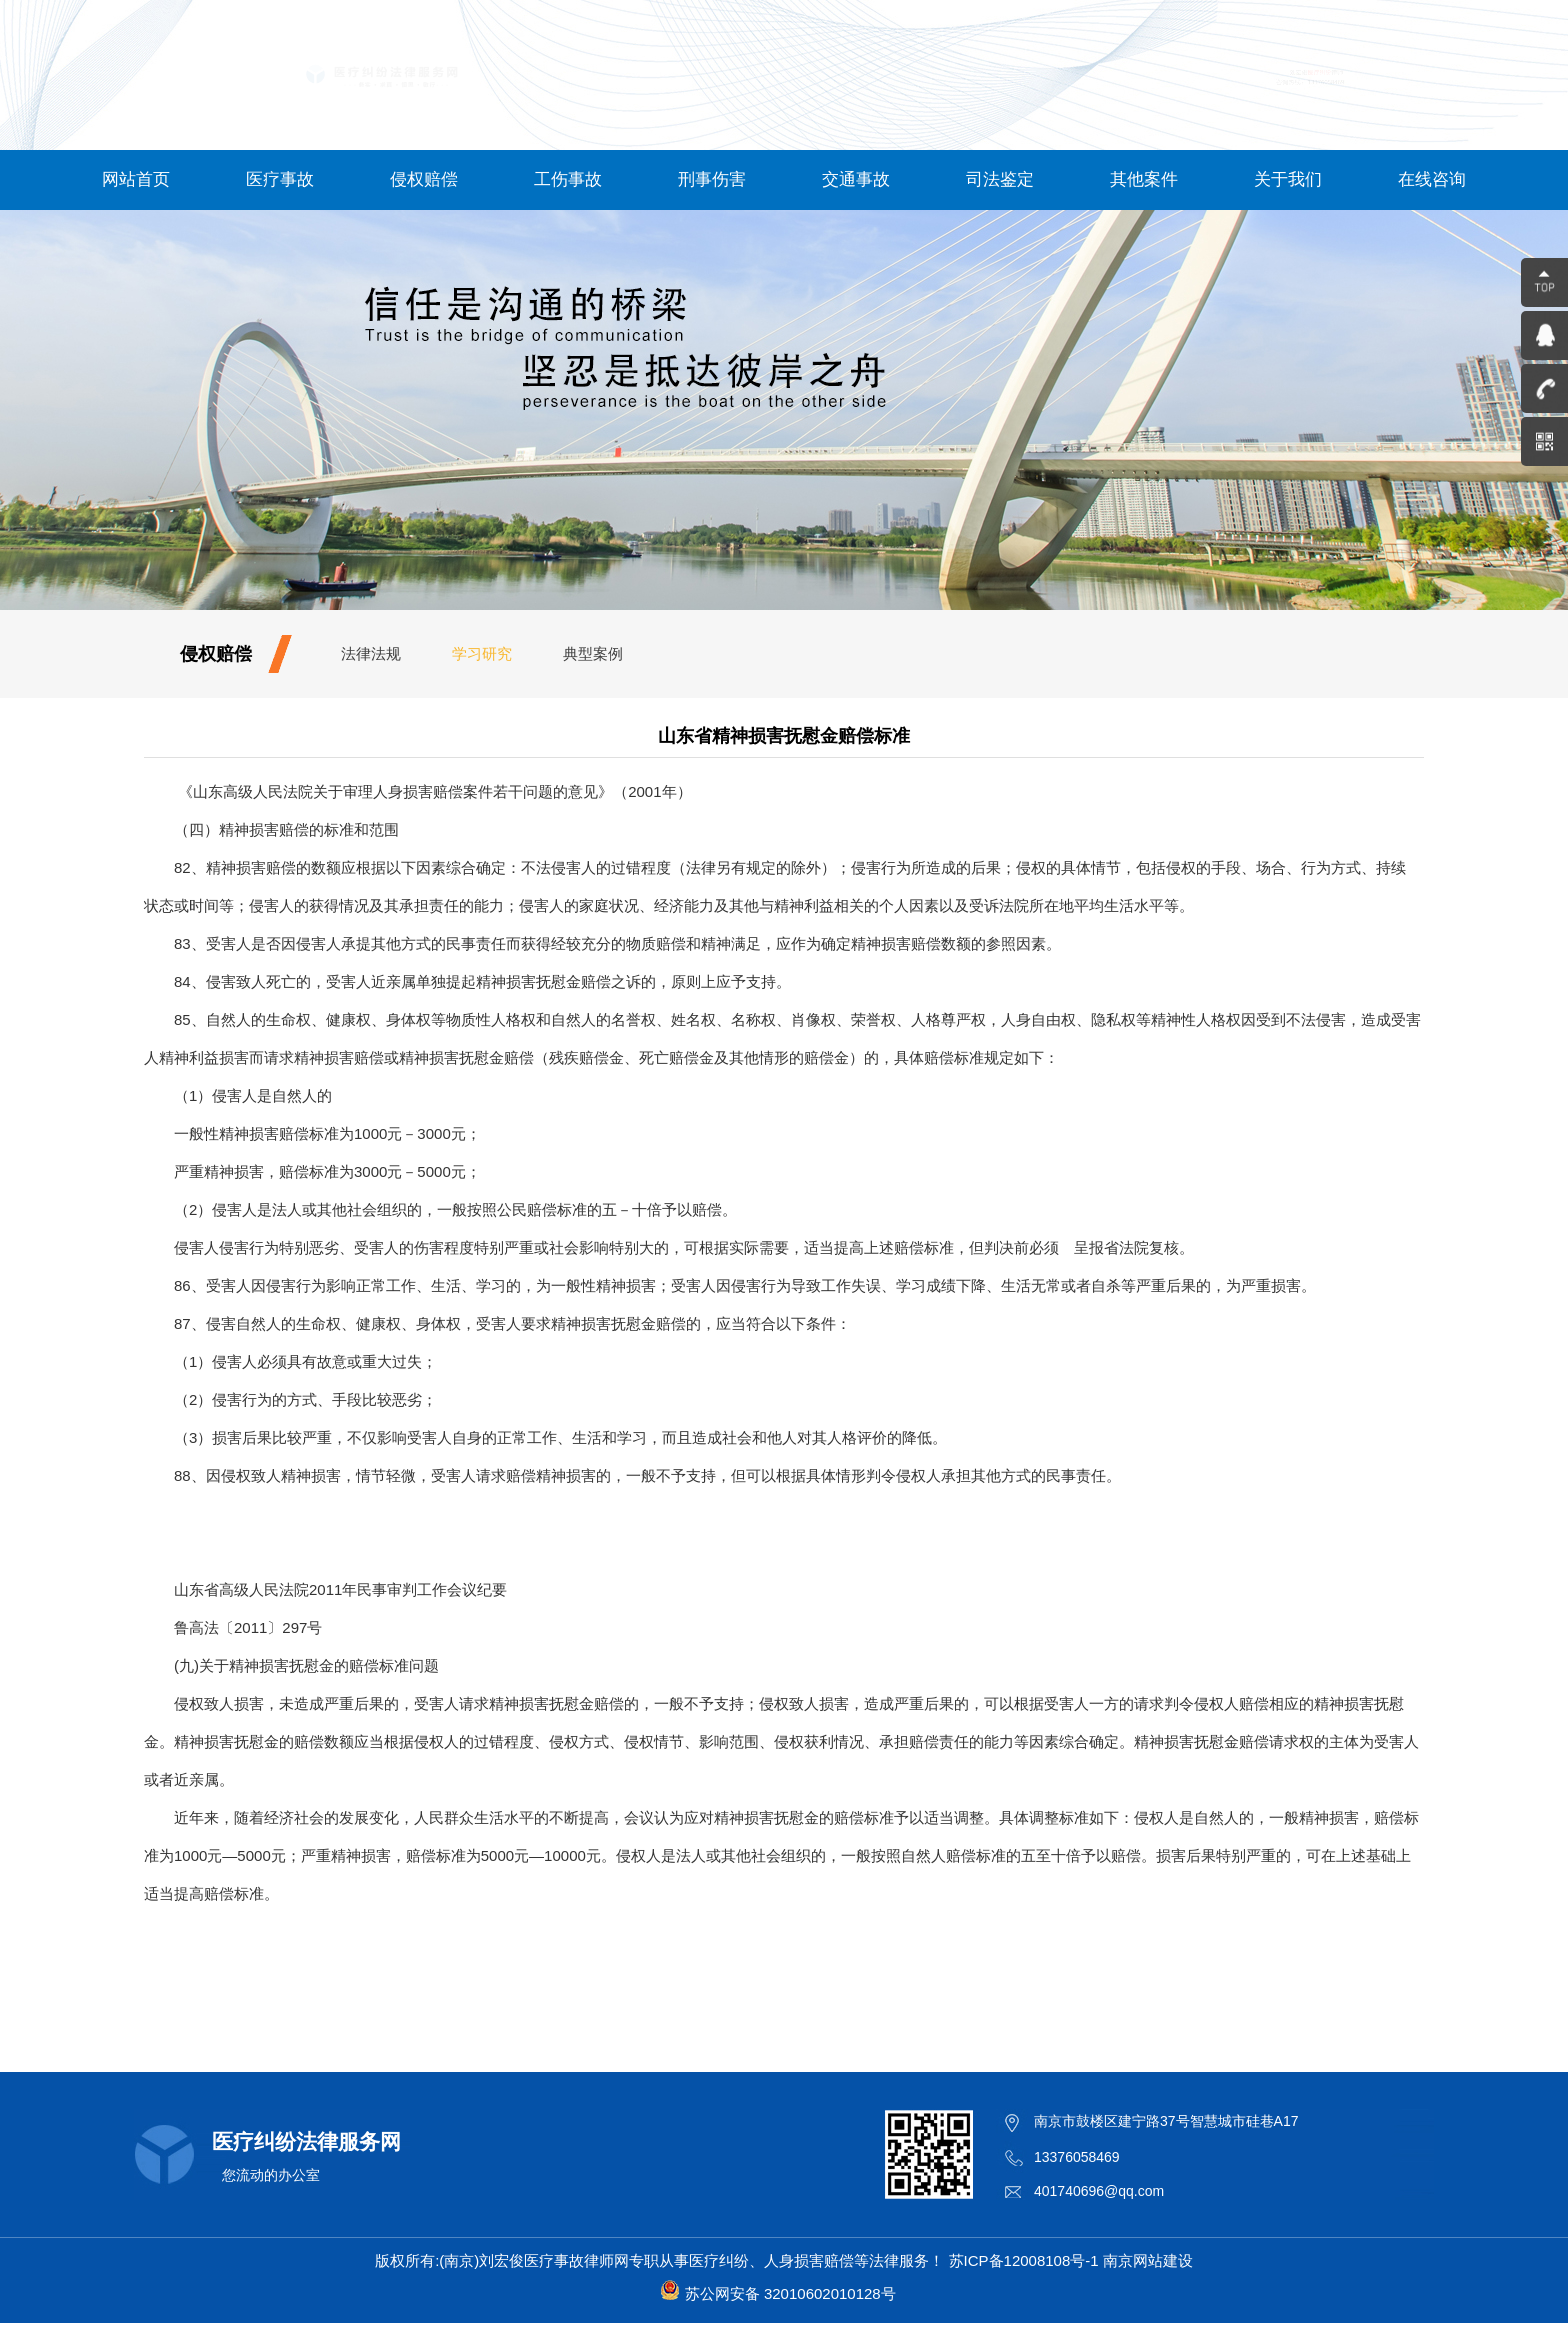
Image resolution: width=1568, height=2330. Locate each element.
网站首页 (136, 179)
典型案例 (593, 653)
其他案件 (1144, 179)
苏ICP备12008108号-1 (1024, 2260)
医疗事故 (280, 179)
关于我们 (1288, 179)
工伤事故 (568, 179)
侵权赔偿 (424, 179)
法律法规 (371, 653)
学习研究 (482, 653)
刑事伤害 (712, 179)
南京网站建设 (1148, 2260)
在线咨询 (1432, 179)
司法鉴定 (1000, 179)
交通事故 (856, 179)
